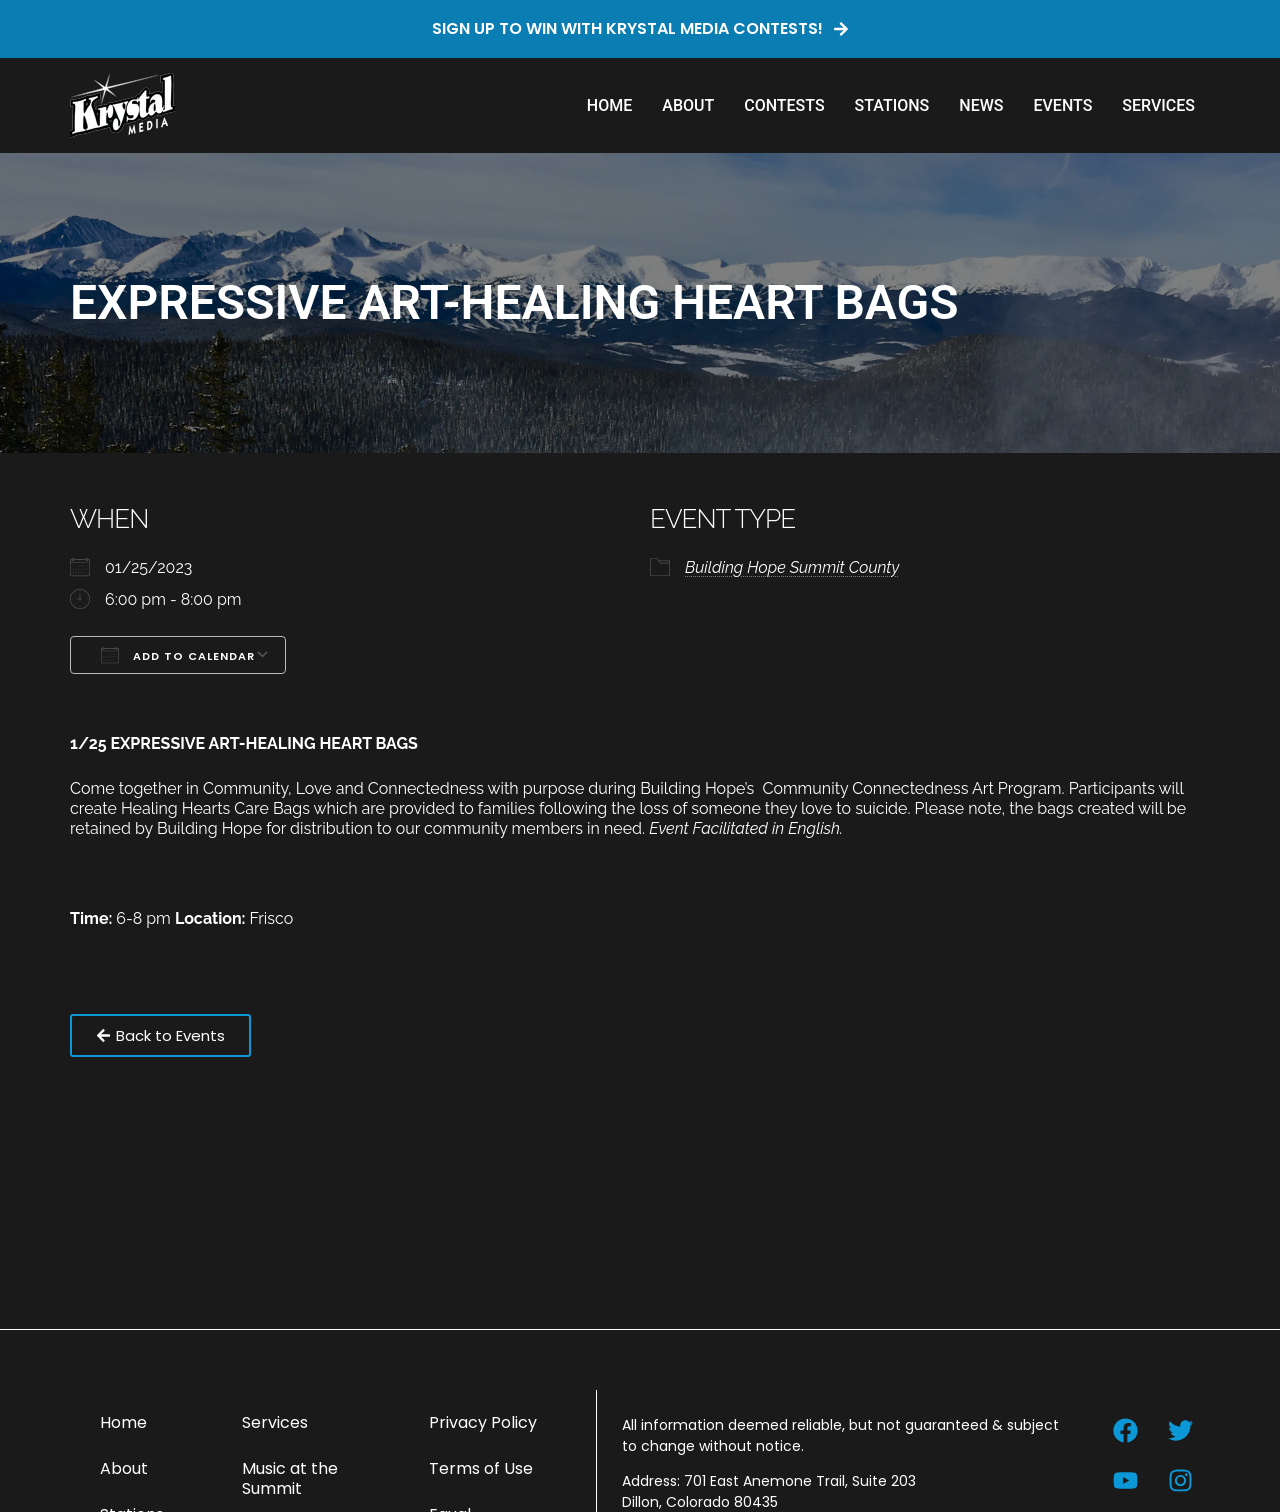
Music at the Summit (290, 1478)
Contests (784, 105)
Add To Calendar (178, 655)
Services (1158, 105)
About (688, 105)
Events (1062, 105)
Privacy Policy (483, 1422)
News (981, 105)
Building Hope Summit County (792, 567)
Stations (892, 105)
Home (609, 105)
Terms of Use (481, 1468)
